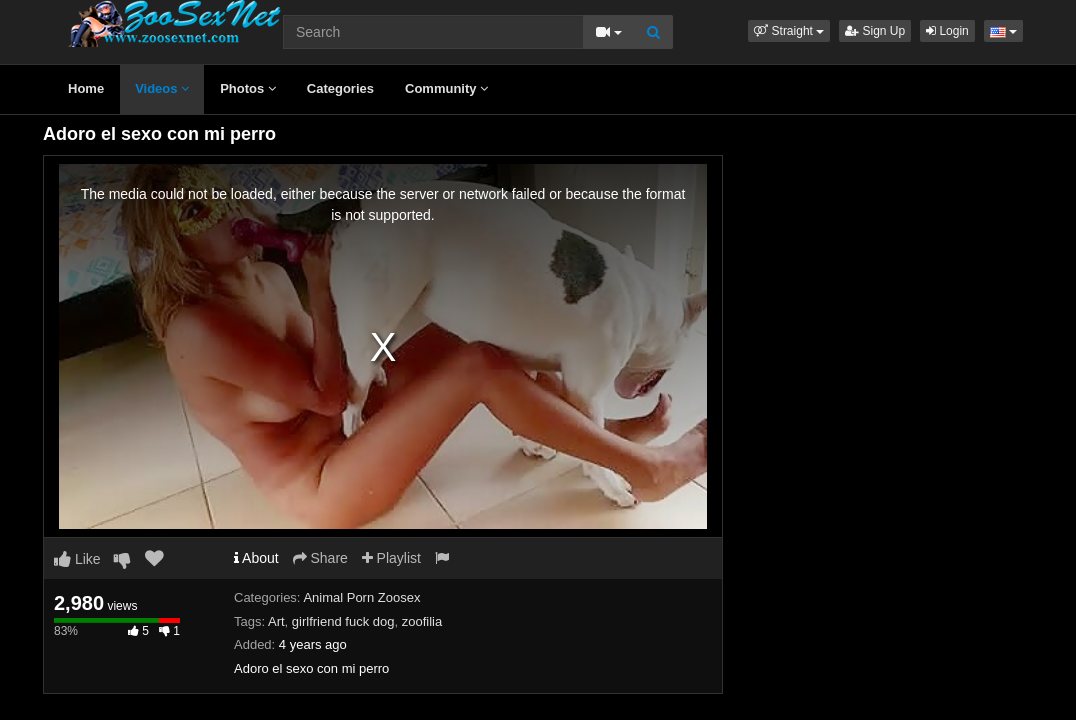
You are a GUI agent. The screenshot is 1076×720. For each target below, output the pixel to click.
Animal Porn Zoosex (361, 597)
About (256, 558)
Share (320, 558)
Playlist (391, 558)
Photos (248, 88)
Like (77, 559)
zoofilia (422, 621)
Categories (340, 88)
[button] (789, 31)
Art (276, 621)
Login (947, 31)
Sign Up (875, 31)
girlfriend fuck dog (343, 621)
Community (446, 88)
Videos (162, 88)
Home (86, 88)
